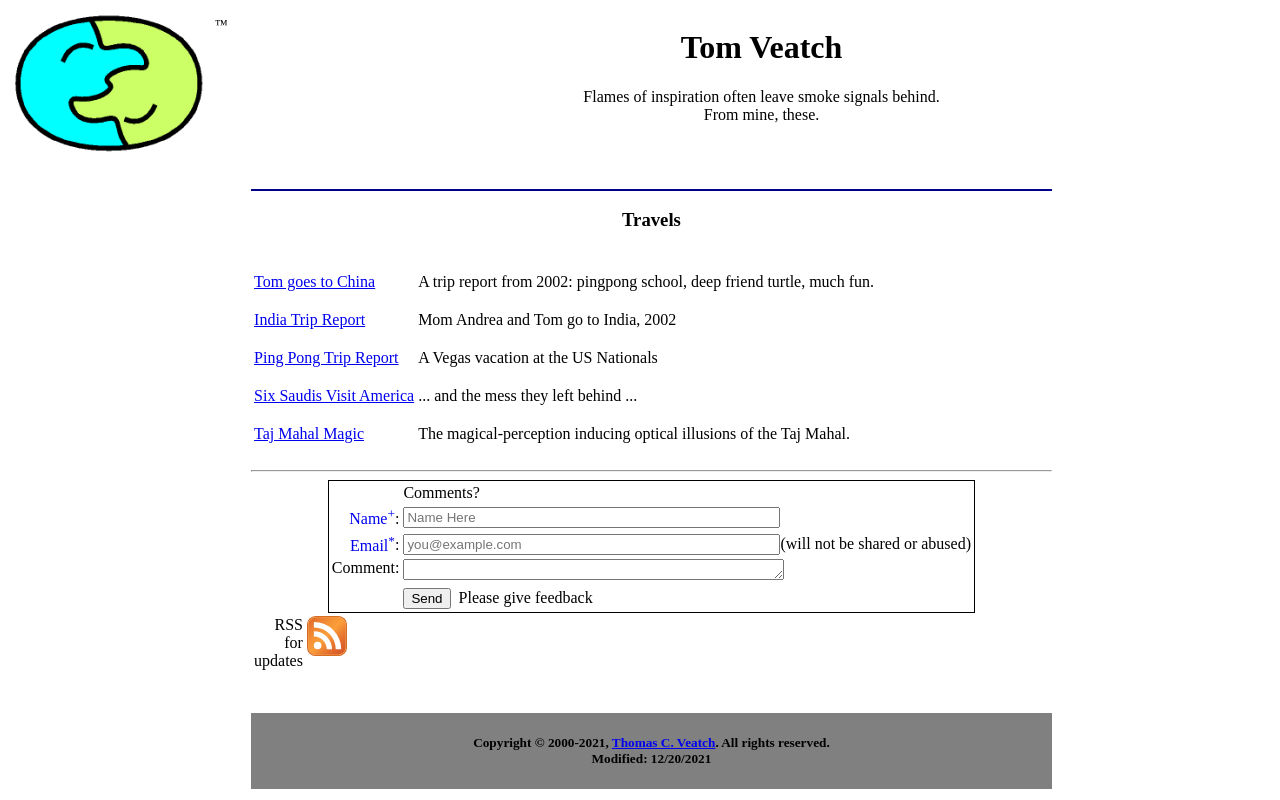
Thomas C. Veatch (664, 745)
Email (372, 545)
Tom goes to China (314, 281)
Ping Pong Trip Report (326, 357)
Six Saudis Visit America (334, 395)
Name (372, 518)
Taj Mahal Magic (309, 433)
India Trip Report (309, 319)
